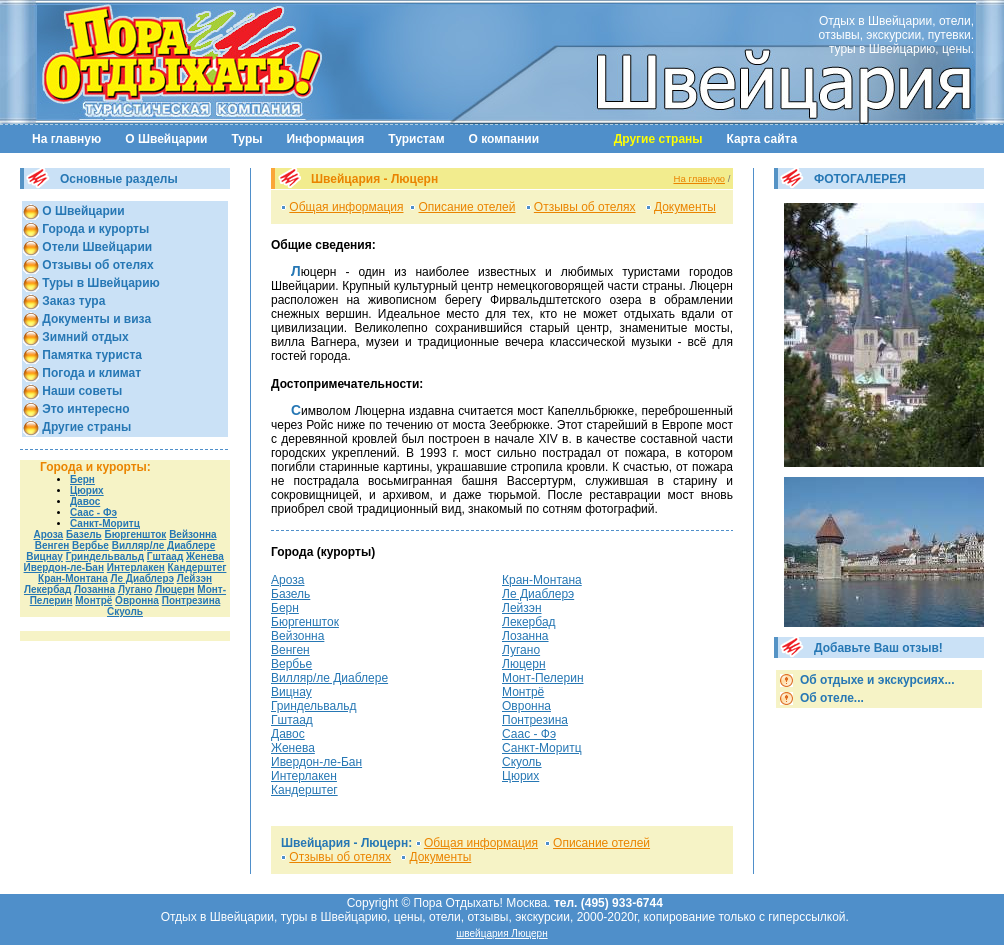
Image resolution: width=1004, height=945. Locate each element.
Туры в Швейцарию (99, 283)
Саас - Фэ (93, 512)
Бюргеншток (136, 534)
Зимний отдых (84, 337)
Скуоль (125, 611)
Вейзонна (192, 534)
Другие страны (85, 427)
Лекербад (47, 589)
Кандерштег (197, 567)
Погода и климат (90, 373)
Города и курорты (94, 229)
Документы (685, 207)
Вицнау (44, 556)
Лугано (135, 589)
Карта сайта (762, 139)
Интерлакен (136, 567)
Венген (52, 545)
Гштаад (165, 556)
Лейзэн (194, 578)
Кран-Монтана (73, 578)
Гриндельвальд (105, 556)
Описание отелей (467, 207)
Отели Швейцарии (95, 247)
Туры (247, 139)
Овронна (137, 600)
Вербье (90, 545)
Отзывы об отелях (96, 265)
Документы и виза (95, 319)
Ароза (48, 534)
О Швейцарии (166, 139)
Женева (205, 556)
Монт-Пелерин (543, 678)
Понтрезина (191, 600)
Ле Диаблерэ (142, 578)
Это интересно (84, 409)
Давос (85, 501)
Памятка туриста (90, 355)
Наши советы (80, 391)
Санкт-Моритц (105, 523)
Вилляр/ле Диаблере (164, 545)
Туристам (416, 139)
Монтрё (93, 600)
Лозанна (94, 589)
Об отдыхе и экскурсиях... (876, 680)
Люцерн (174, 589)
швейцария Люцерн (501, 933)
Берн (82, 479)
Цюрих (87, 490)
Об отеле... (830, 698)
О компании (504, 139)
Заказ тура (72, 301)
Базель (84, 534)
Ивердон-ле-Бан (64, 567)
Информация (325, 139)
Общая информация (346, 207)
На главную (66, 139)
